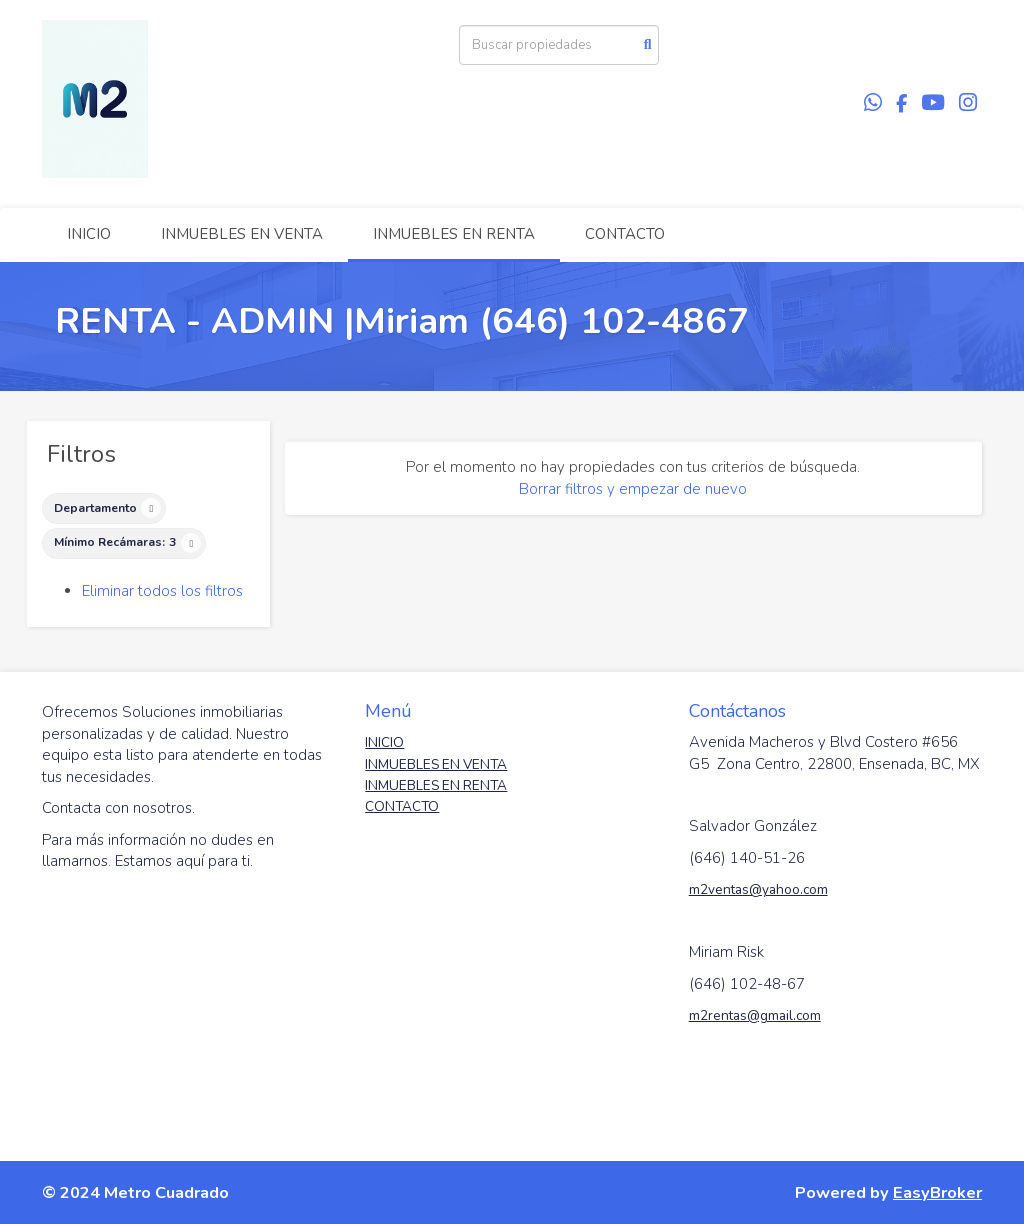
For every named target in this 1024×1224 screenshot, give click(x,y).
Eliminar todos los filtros (162, 591)
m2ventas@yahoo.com (758, 889)
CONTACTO (625, 234)
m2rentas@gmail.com (755, 1015)
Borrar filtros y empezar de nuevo (633, 489)
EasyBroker (937, 1192)
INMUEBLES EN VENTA (242, 234)
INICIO (89, 234)
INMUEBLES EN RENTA (454, 234)
